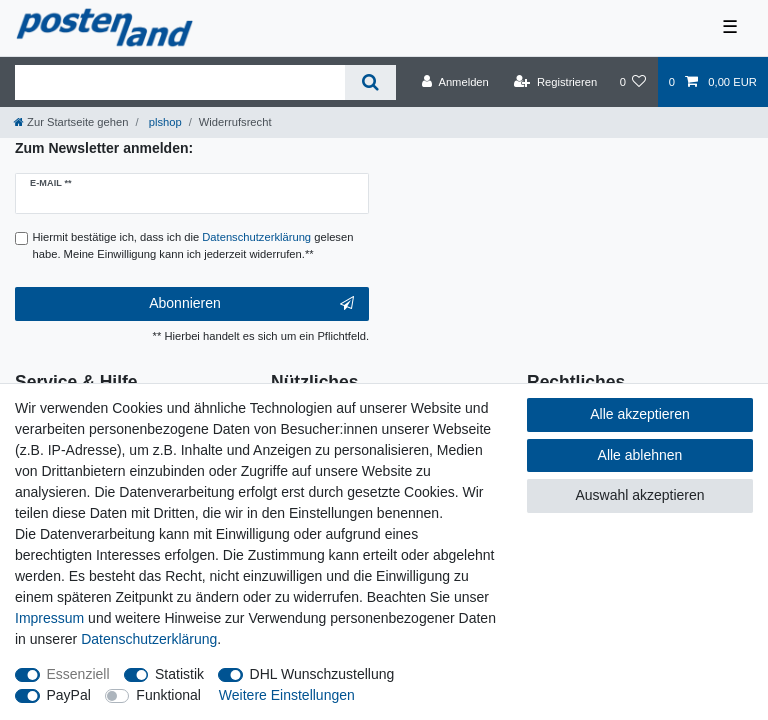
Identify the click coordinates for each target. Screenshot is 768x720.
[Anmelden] (455, 82)
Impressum (49, 618)
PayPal (69, 695)
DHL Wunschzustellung (322, 674)
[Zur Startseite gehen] (71, 122)
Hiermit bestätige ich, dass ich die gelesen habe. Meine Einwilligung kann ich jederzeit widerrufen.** (193, 245)
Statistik (179, 674)
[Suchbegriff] (180, 82)
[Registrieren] (555, 82)
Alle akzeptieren (640, 414)
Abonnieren (251, 304)
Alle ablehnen (640, 455)
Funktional (168, 695)
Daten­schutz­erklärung (149, 639)
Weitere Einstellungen (287, 695)
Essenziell (78, 674)
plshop (164, 122)
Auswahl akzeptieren (639, 495)
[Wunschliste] (632, 82)
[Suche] (370, 82)
